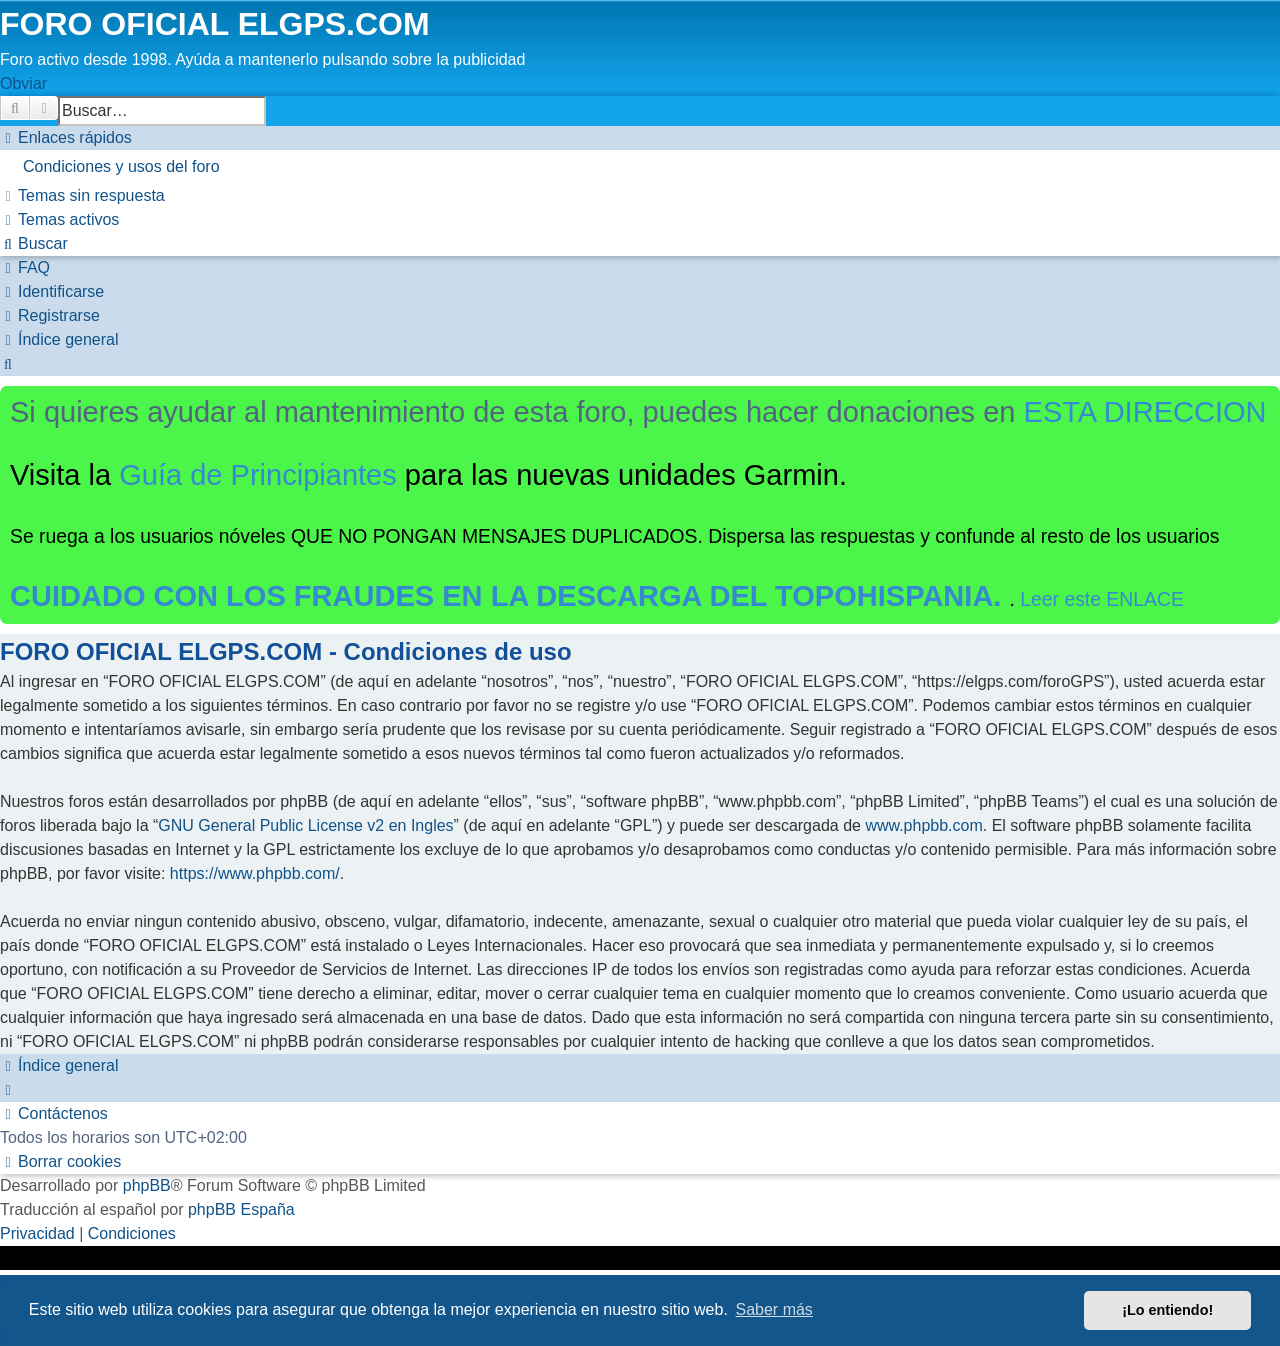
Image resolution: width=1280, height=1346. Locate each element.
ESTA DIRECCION (1145, 412)
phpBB (147, 1185)
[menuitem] (640, 167)
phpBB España (241, 1209)
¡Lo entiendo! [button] (1167, 1310)
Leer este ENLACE (1102, 599)
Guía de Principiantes (258, 475)
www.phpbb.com (923, 825)
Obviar (23, 83)
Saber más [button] (774, 1309)
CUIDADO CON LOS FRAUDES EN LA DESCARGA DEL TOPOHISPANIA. (510, 596)
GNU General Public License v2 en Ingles (305, 825)
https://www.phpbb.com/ (255, 873)
